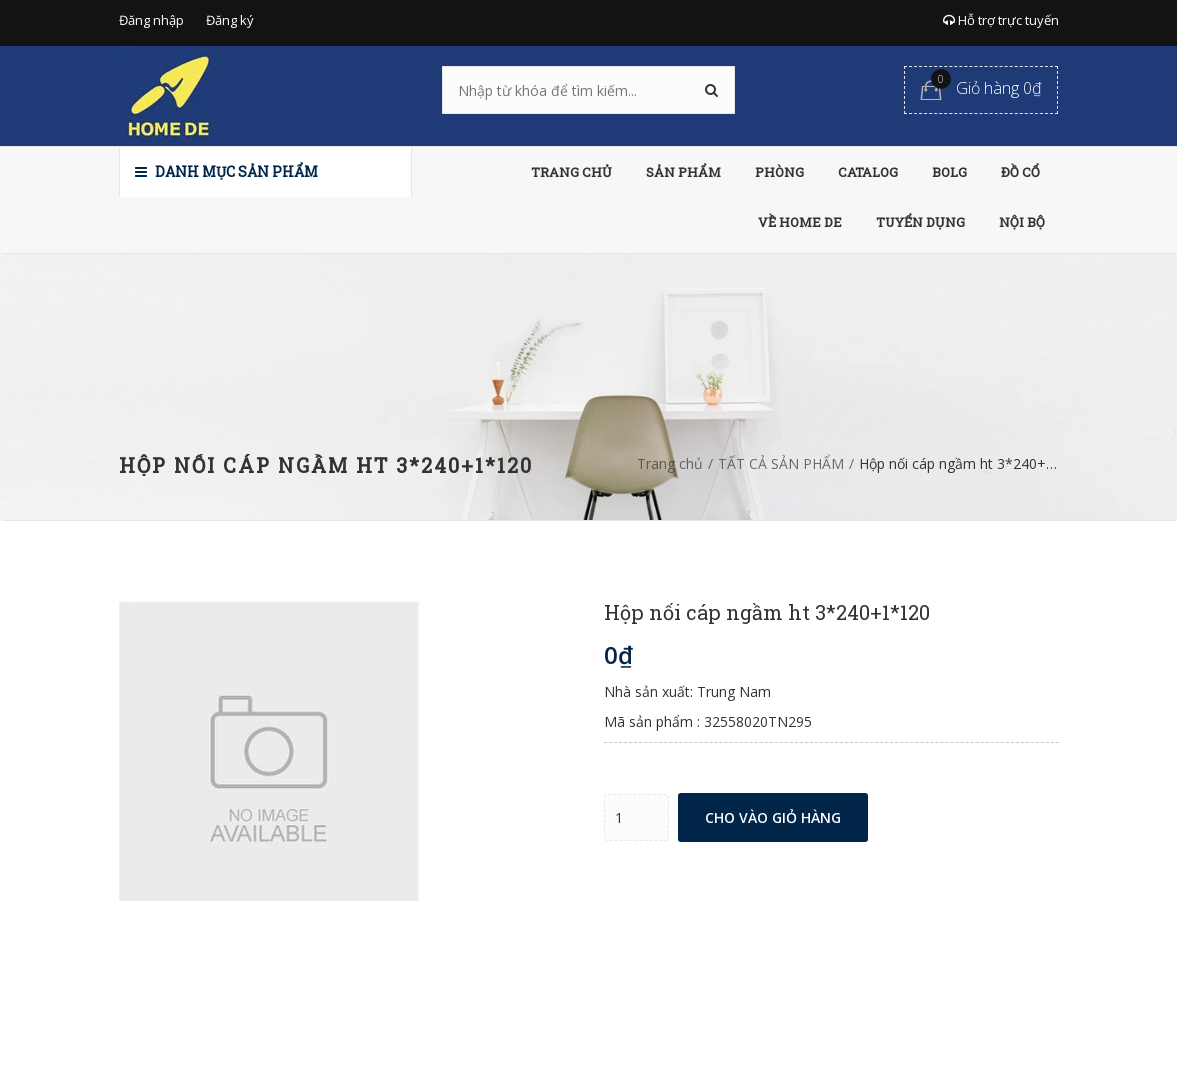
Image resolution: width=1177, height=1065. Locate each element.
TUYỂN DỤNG (920, 222)
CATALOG (868, 172)
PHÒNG (779, 172)
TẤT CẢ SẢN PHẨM (781, 463)
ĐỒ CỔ (1020, 172)
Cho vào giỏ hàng (773, 817)
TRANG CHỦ (571, 172)
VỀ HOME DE (800, 222)
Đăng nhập (151, 20)
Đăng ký (230, 20)
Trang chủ (670, 463)
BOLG (949, 172)
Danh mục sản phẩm (226, 171)
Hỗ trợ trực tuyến (1001, 20)
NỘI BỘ (1022, 222)
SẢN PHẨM (683, 172)
